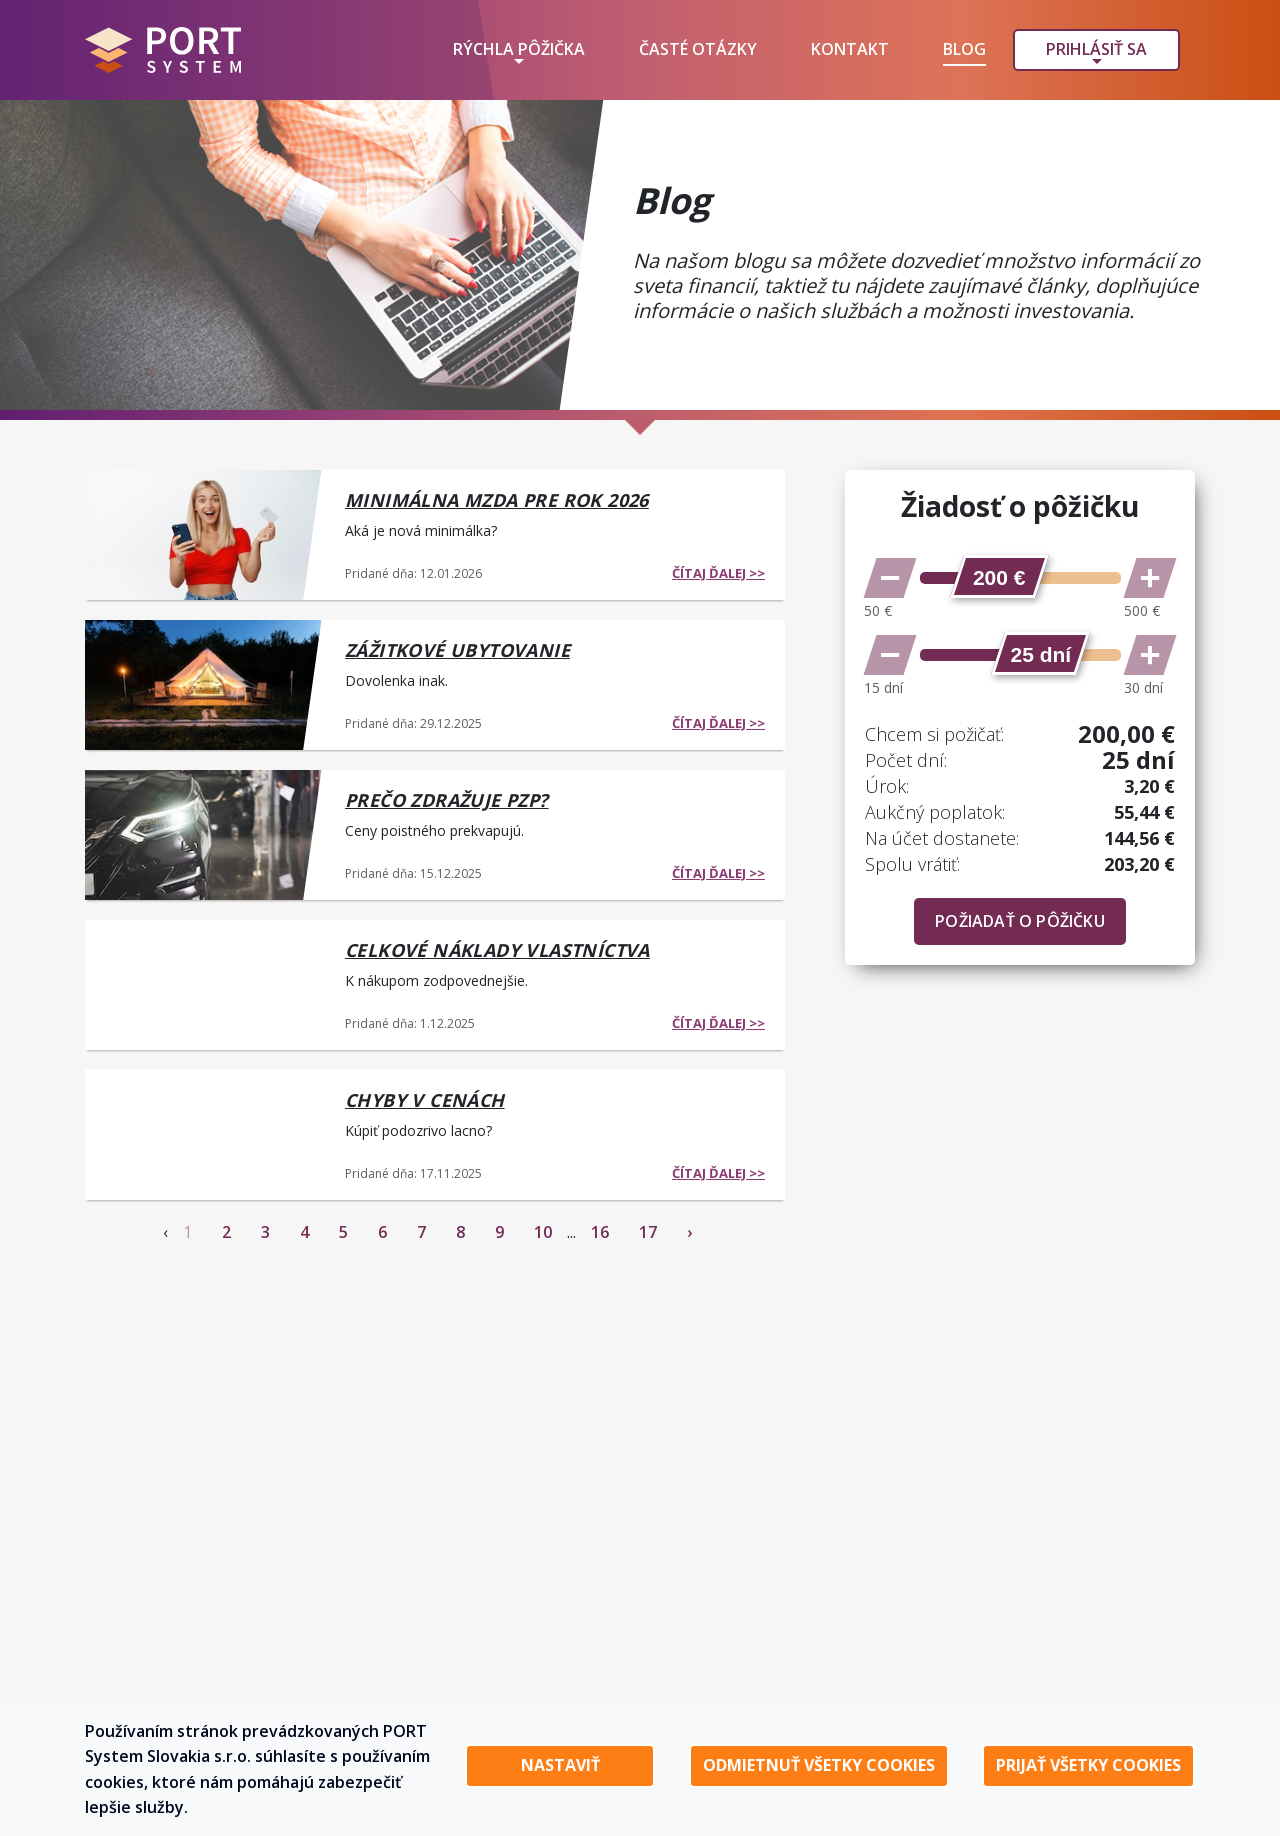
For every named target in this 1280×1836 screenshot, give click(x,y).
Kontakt (850, 49)
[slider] (999, 576)
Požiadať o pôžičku (1020, 921)
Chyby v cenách (425, 1100)
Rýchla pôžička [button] (519, 49)
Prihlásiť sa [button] (1096, 49)
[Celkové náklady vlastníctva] (205, 983)
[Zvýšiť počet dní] (1150, 655)
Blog (964, 49)
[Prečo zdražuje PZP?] (205, 833)
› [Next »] (689, 1232)
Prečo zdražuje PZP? (447, 800)
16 (600, 1232)
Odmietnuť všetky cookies (819, 1765)
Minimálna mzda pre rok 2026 (497, 500)
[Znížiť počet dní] (890, 655)
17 (648, 1232)
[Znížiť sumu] (890, 578)
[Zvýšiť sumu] (1150, 578)
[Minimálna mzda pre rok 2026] (205, 533)
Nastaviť (560, 1765)
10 (543, 1232)
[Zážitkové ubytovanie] (205, 683)
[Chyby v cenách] (205, 1133)
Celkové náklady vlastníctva (497, 950)
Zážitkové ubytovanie (457, 650)
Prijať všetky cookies (1088, 1765)
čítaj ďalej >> (718, 573)
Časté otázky (698, 49)
